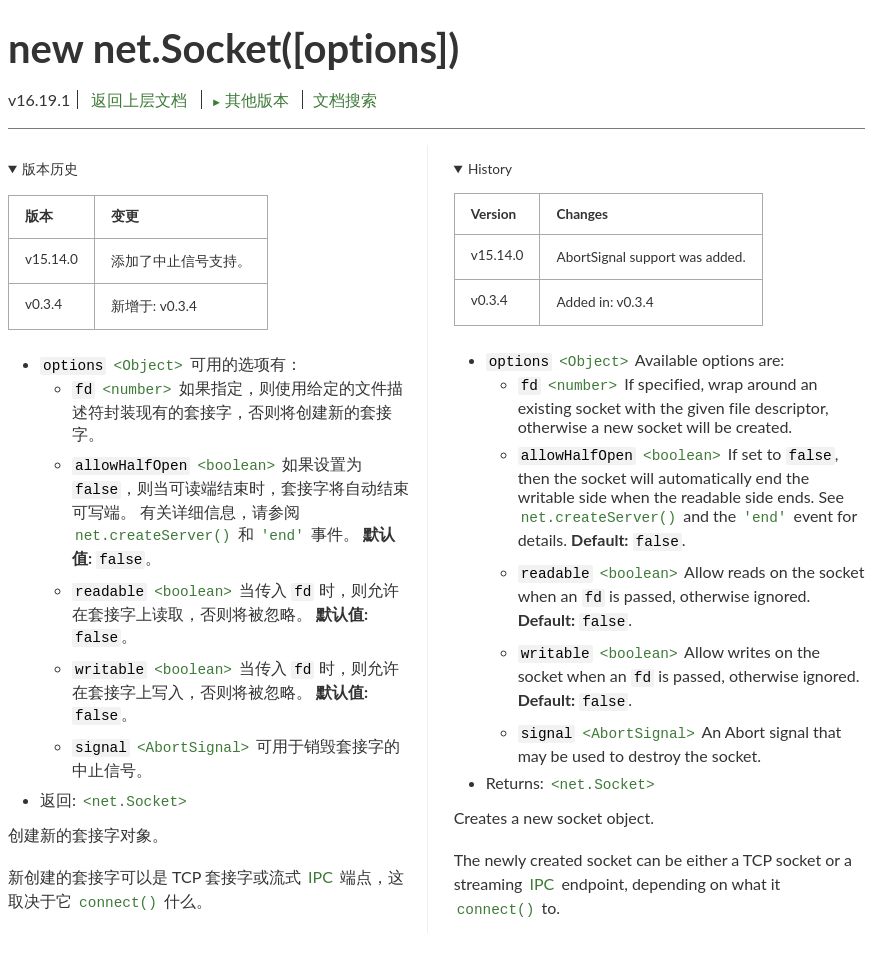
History (490, 169)
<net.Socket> (135, 802)
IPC (320, 876)
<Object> (148, 366)
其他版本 (252, 99)
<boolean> (236, 466)
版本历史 (50, 169)
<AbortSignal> (193, 748)
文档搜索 (345, 99)
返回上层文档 (139, 99)
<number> (136, 390)
